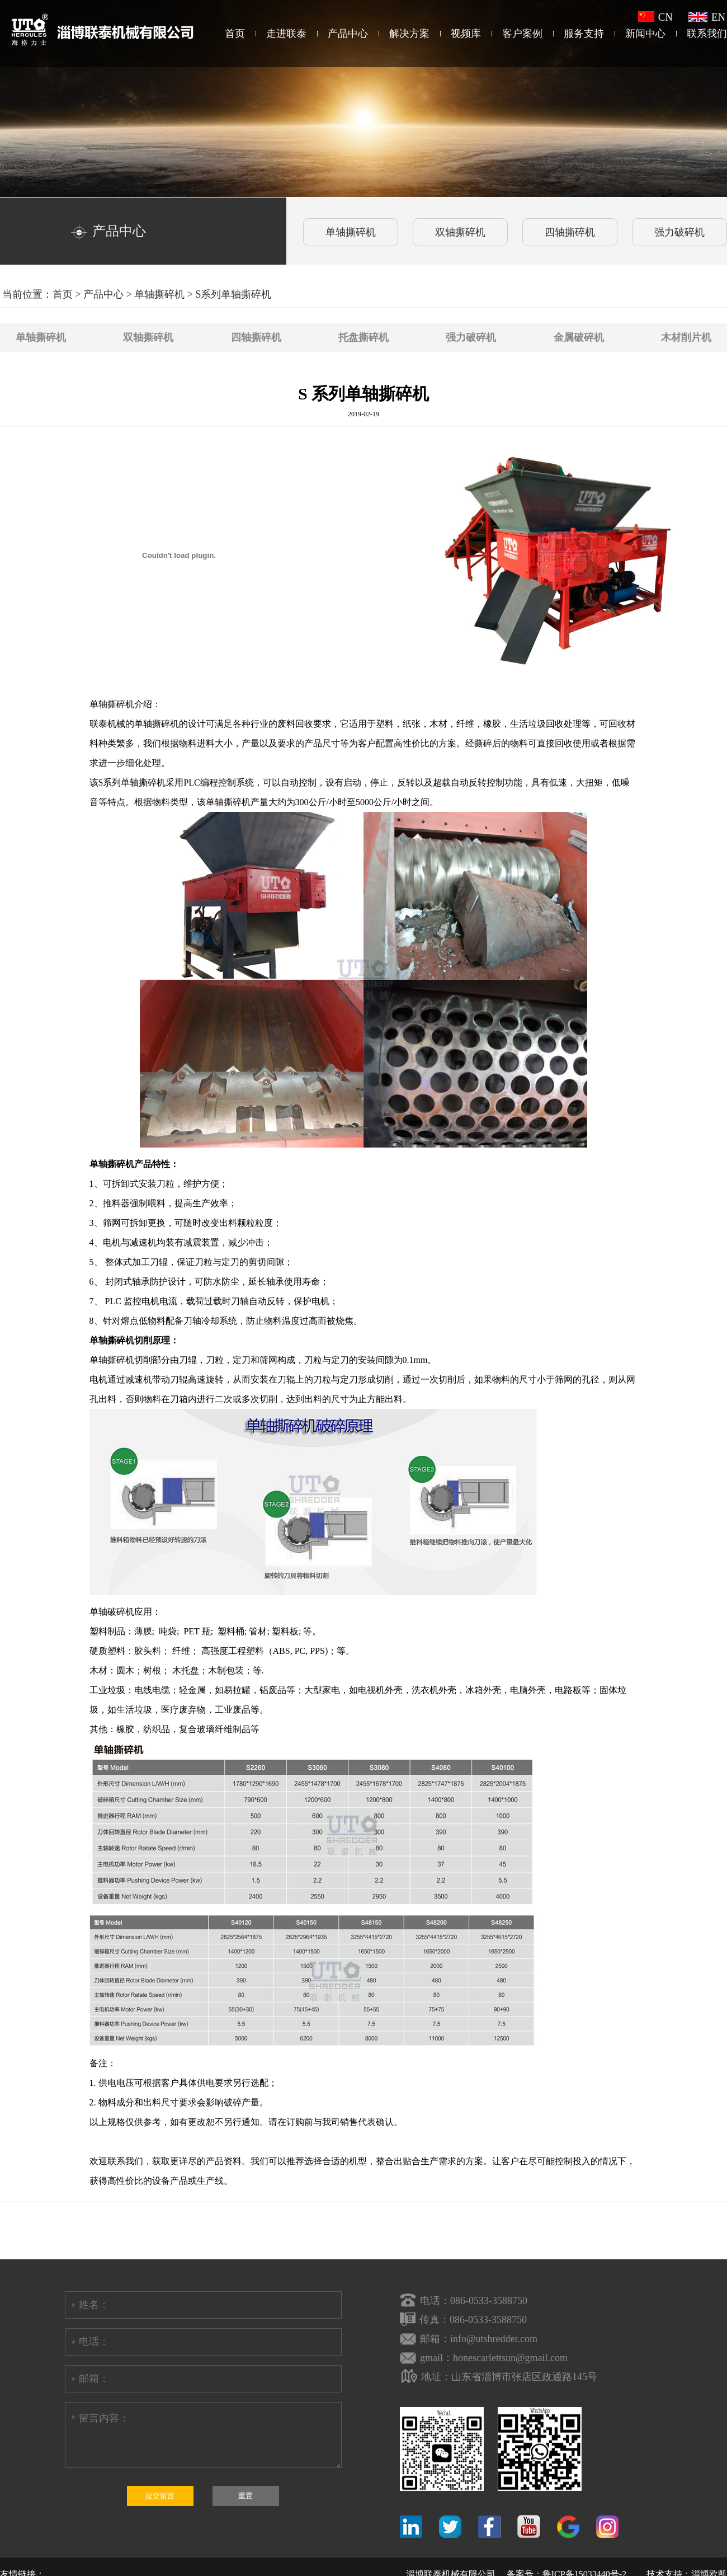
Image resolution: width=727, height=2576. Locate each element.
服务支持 (584, 33)
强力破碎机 (471, 337)
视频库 (466, 33)
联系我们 (707, 33)
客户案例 (522, 33)
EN (706, 17)
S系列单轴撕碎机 (233, 294)
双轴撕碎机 (148, 337)
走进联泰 (286, 33)
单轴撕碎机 (159, 294)
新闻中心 (645, 33)
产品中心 (348, 33)
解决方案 (409, 33)
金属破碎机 (579, 337)
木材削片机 (686, 337)
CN (655, 17)
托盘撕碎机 (363, 337)
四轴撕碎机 (256, 337)
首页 (235, 33)
